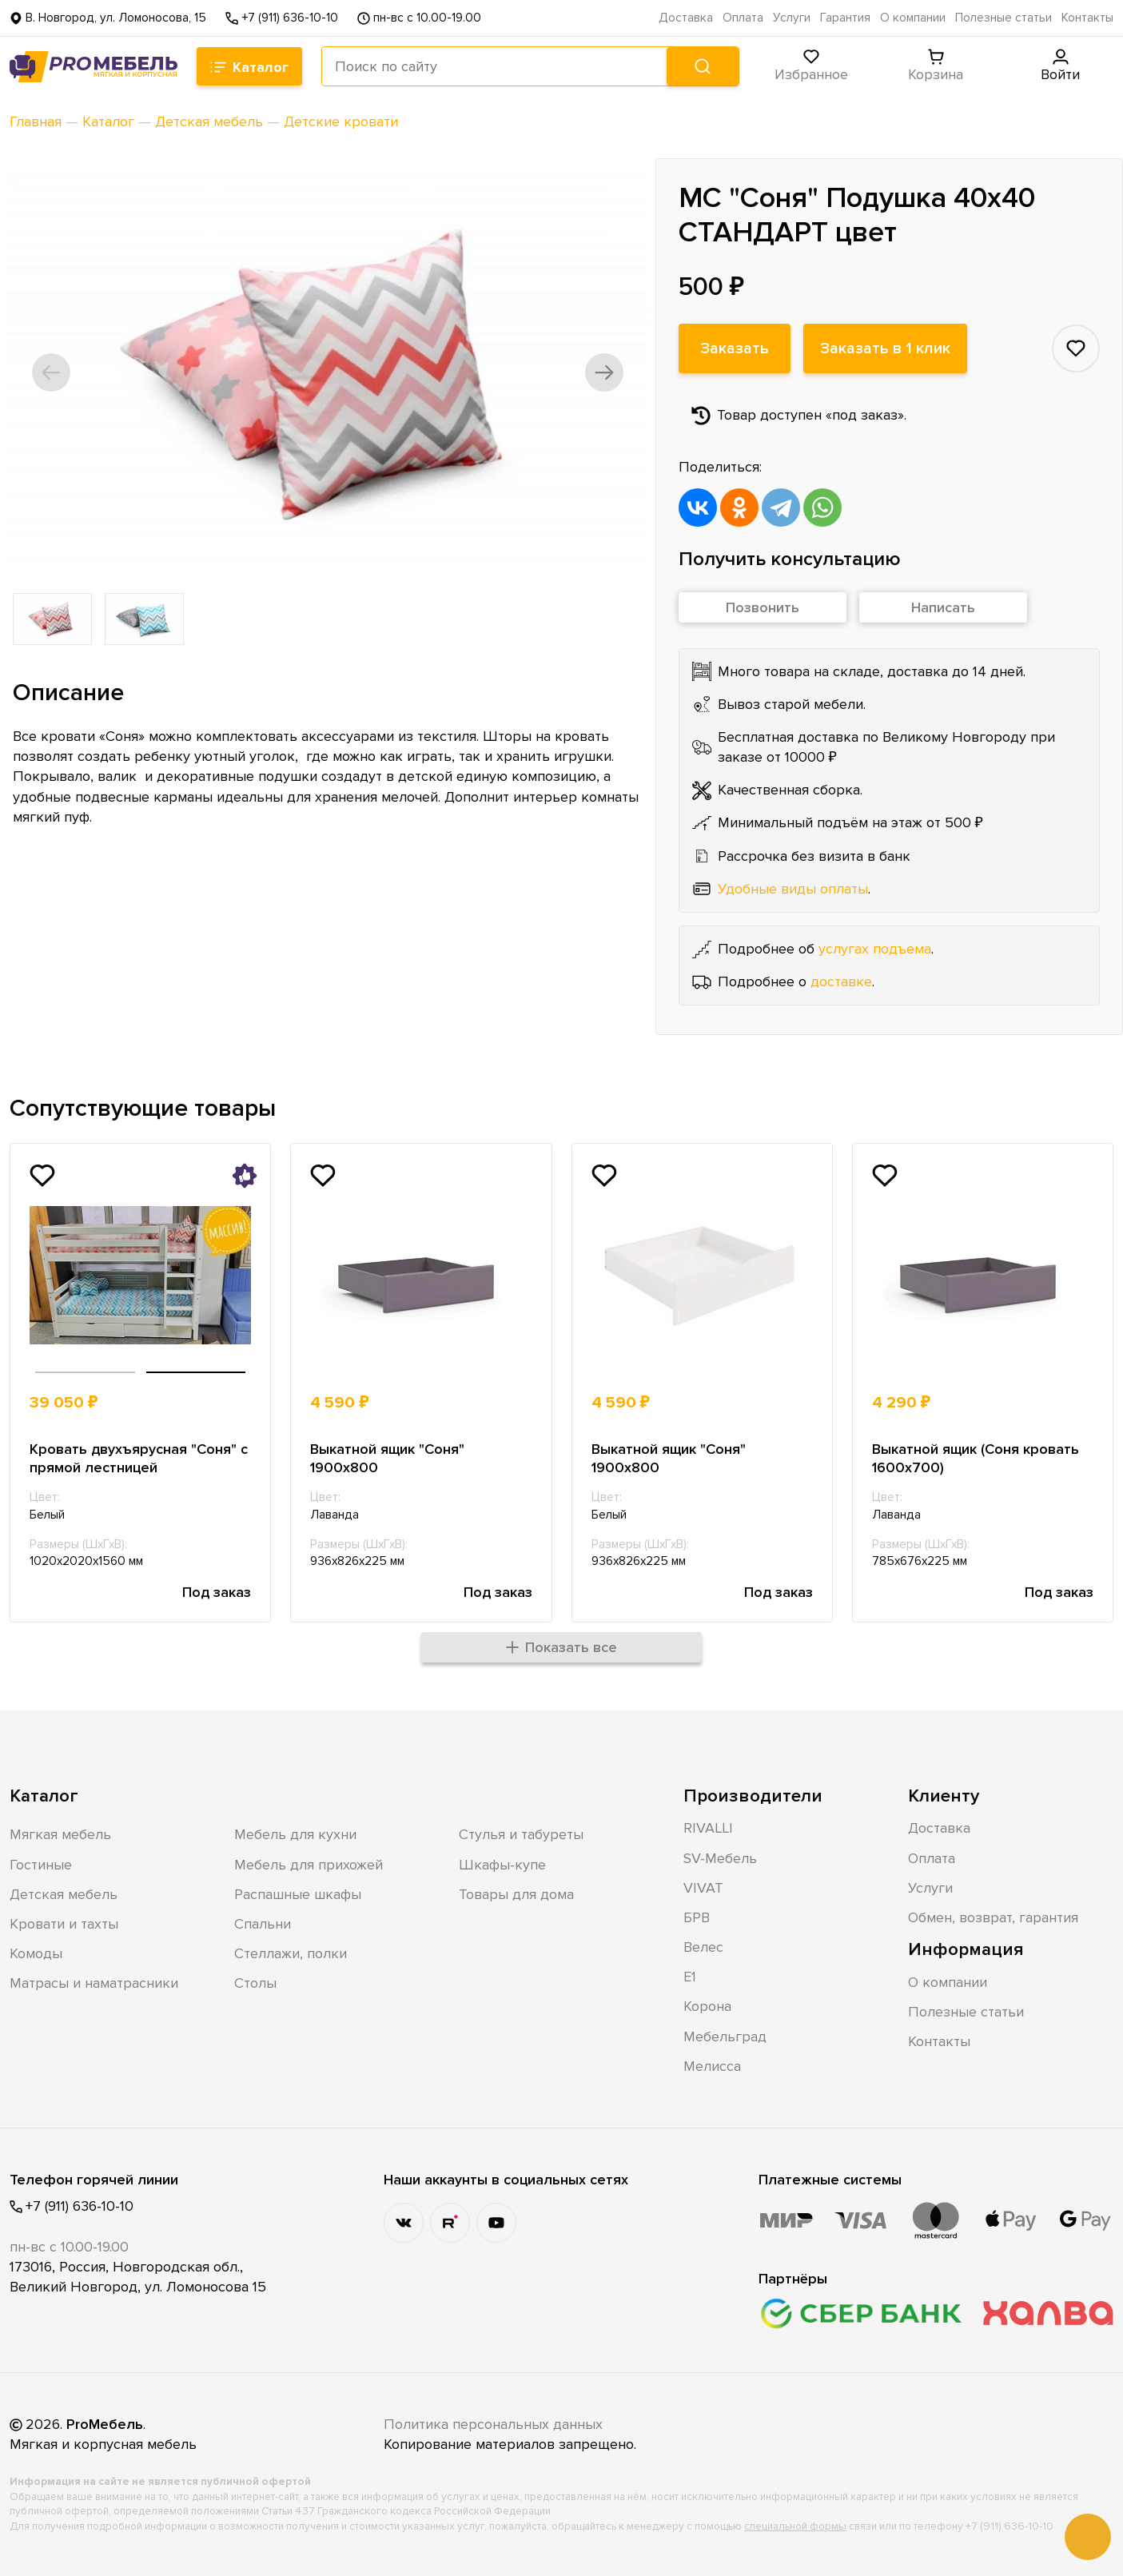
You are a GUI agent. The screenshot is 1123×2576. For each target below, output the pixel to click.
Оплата (743, 18)
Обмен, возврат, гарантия (993, 1917)
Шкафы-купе (502, 1864)
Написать (943, 607)
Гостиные (41, 1864)
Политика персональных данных (493, 2424)
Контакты (1087, 18)
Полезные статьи (1003, 18)
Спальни (262, 1924)
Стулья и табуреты (521, 1834)
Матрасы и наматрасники (94, 1983)
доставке (841, 981)
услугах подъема (874, 949)
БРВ (696, 1917)
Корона (707, 2006)
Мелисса (712, 2066)
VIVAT (703, 1888)
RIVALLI (708, 1828)
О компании (913, 18)
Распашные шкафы (297, 1894)
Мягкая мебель (60, 1834)
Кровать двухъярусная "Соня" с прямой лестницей (139, 1458)
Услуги (791, 18)
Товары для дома (516, 1894)
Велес (703, 1947)
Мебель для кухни (295, 1834)
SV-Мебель (720, 1858)
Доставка (686, 18)
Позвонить (762, 607)
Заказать (734, 348)
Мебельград (725, 2036)
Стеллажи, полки (290, 1953)
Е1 (689, 1976)
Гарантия (845, 18)
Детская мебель (63, 1894)
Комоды (36, 1953)
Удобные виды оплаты (793, 889)
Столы (255, 1983)
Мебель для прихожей (308, 1864)
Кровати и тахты (64, 1924)
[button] (51, 372)
